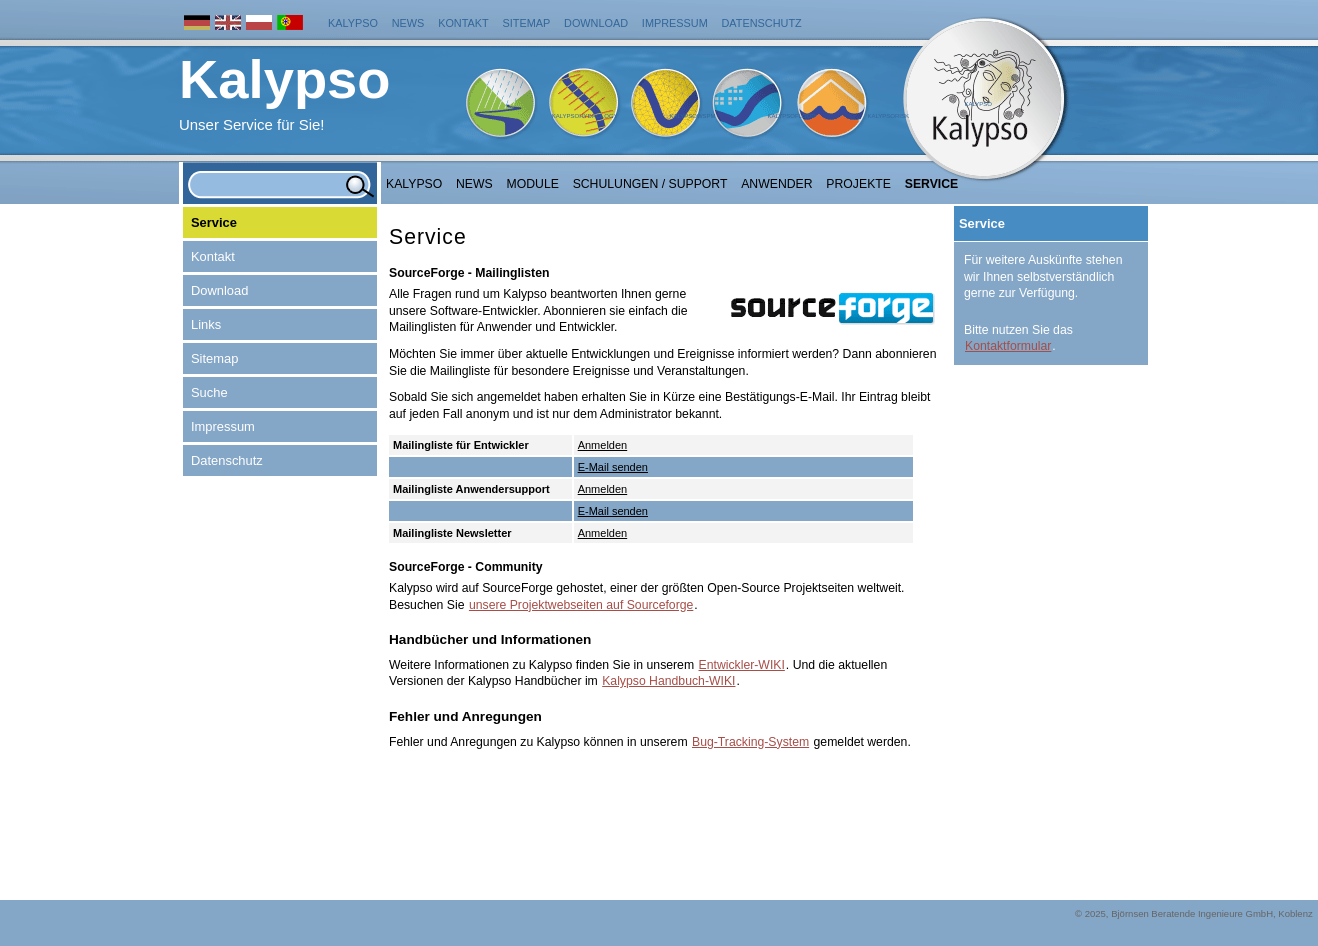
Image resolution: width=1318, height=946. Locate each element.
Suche (209, 392)
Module (533, 184)
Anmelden (603, 445)
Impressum (675, 23)
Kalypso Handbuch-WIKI (668, 681)
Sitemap (527, 23)
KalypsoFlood (791, 116)
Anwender (776, 184)
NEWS (474, 184)
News (408, 23)
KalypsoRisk (888, 116)
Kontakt (463, 23)
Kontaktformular (1008, 346)
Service (932, 184)
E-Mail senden (613, 467)
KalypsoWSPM (692, 116)
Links (206, 324)
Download (596, 23)
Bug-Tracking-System (750, 742)
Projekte (858, 184)
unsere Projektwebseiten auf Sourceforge (581, 605)
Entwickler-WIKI (742, 665)
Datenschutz (762, 23)
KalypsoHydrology (585, 116)
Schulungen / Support (650, 184)
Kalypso (353, 23)
